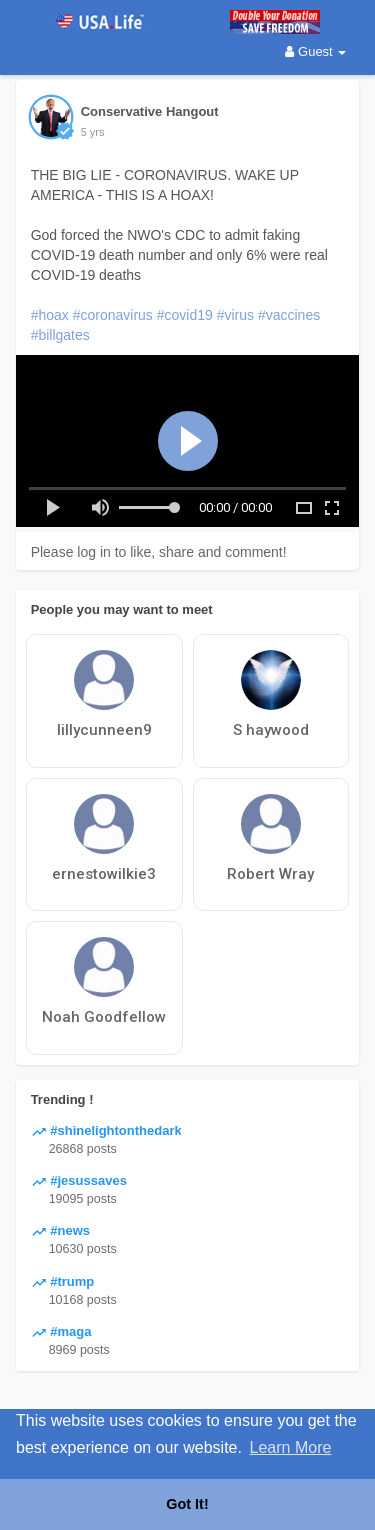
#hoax (50, 315)
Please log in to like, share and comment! (159, 552)
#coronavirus (113, 315)
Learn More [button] (291, 1447)
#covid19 (185, 315)
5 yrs (93, 132)
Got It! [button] (187, 1504)
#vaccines (289, 315)
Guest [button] (315, 51)
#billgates (60, 335)
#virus (235, 315)
